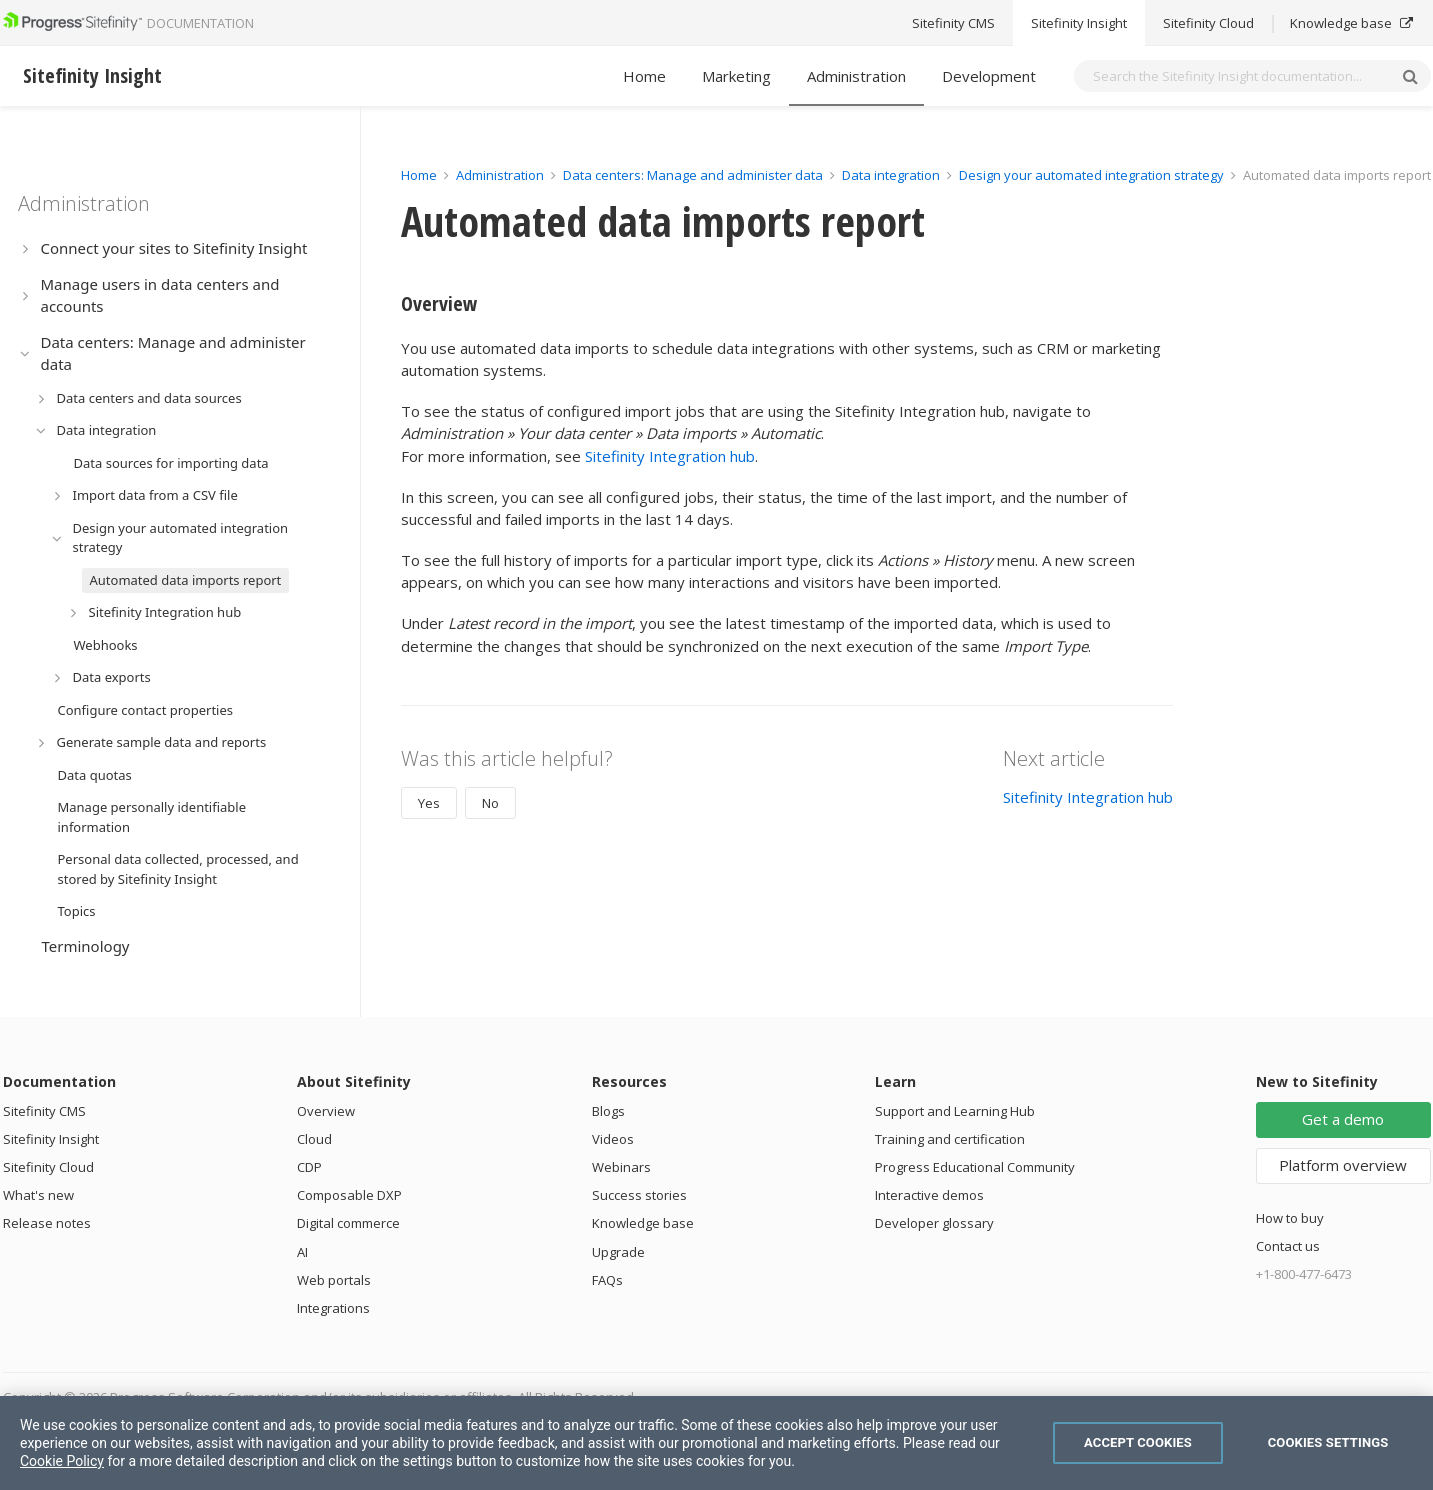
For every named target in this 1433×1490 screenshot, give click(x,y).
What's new (38, 1195)
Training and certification (950, 1139)
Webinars (621, 1167)
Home (644, 76)
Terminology (86, 946)
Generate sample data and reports (162, 742)
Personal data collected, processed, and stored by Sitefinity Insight (178, 869)
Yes (429, 803)
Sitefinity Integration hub (165, 612)
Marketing (736, 76)
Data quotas (95, 775)
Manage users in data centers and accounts (160, 295)
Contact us (1288, 1246)
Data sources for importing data (171, 463)
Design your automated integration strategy (181, 538)
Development (989, 76)
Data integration (107, 430)
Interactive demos (929, 1195)
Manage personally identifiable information (152, 817)
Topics (77, 911)
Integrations (333, 1308)
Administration (856, 76)
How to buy (1290, 1218)
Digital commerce (348, 1223)
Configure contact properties (146, 710)
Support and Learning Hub (955, 1111)
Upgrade (618, 1252)
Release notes (47, 1223)
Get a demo (1343, 1119)
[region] (716, 1443)
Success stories (639, 1195)
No (490, 803)
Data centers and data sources (149, 398)
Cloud (314, 1139)
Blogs (608, 1111)
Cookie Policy (62, 1461)
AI (302, 1252)
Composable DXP (349, 1195)
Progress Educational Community (975, 1167)
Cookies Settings (1328, 1442)
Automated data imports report (186, 580)
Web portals (334, 1280)
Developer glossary (934, 1223)
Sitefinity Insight (51, 1139)
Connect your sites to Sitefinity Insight (174, 248)
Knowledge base (643, 1223)
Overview (326, 1111)
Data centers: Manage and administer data (173, 353)
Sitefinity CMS (44, 1111)
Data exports (112, 677)
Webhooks (106, 645)
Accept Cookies (1138, 1442)
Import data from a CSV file (155, 495)
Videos (613, 1139)
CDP (309, 1167)
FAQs (607, 1280)
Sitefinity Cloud (48, 1167)
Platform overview (1343, 1165)
